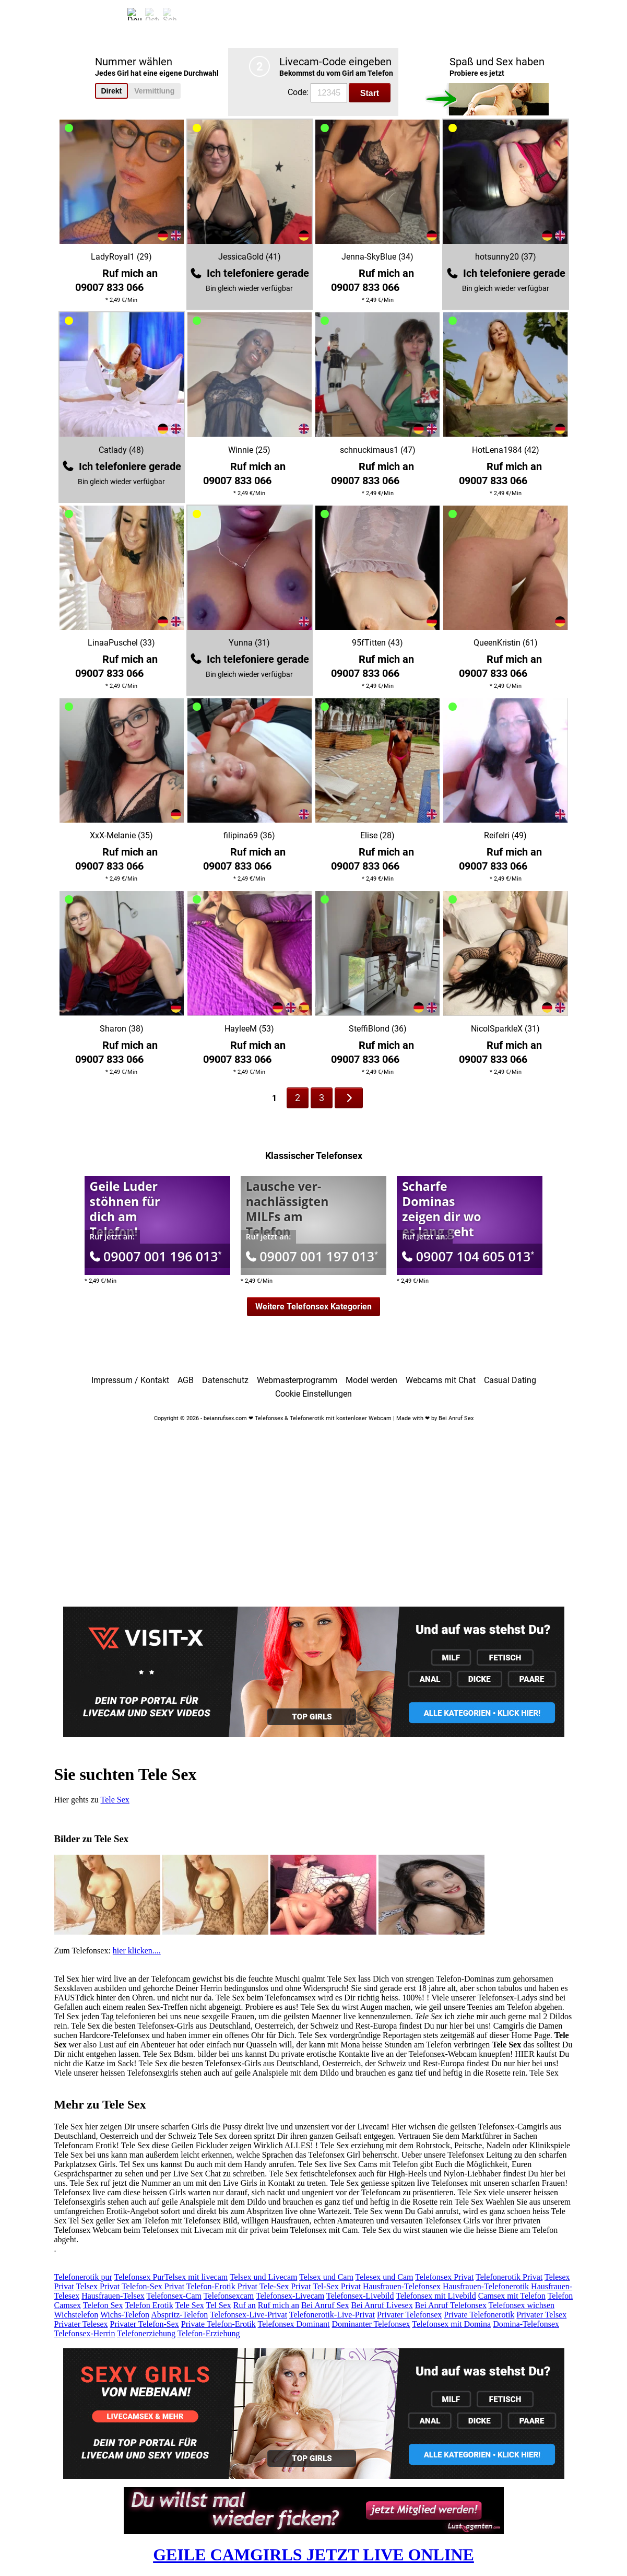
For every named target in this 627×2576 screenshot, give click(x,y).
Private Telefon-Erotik (218, 2324)
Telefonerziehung (146, 2333)
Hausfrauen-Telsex (113, 2295)
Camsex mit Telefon (512, 2295)
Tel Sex (218, 2305)
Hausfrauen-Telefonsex (402, 2286)
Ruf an (244, 2305)
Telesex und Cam (384, 2277)
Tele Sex (115, 1799)
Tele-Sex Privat (285, 2286)
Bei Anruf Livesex (381, 2305)
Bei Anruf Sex (325, 2305)
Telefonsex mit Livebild (436, 2295)
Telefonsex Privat (444, 2277)
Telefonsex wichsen (521, 2305)
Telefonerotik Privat (509, 2277)
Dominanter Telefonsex (371, 2324)
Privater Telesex (81, 2324)
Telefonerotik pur (83, 2277)
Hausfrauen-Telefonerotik (486, 2286)
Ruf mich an (278, 2305)
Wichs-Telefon (124, 2314)
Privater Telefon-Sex (144, 2324)
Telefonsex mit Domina (451, 2324)
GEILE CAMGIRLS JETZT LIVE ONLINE (313, 2554)
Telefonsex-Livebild (360, 2295)
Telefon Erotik (149, 2305)
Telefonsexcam (229, 2295)
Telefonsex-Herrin (84, 2333)
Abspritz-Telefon (179, 2314)
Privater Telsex (541, 2314)
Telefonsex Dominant (294, 2324)
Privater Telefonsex (409, 2314)
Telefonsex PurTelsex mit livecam (171, 2277)
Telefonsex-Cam (174, 2295)
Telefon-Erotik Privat (221, 2286)
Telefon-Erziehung (209, 2333)
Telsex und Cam (326, 2277)
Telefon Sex (103, 2305)
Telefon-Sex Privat (153, 2286)
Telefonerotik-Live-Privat (332, 2314)
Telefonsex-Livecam (290, 2295)
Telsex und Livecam (264, 2277)
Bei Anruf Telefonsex (451, 2305)
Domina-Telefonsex (526, 2324)
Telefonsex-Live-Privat (248, 2314)
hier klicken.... (137, 1950)
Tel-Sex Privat (337, 2286)
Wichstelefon (76, 2314)
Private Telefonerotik (479, 2314)
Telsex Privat (98, 2286)
